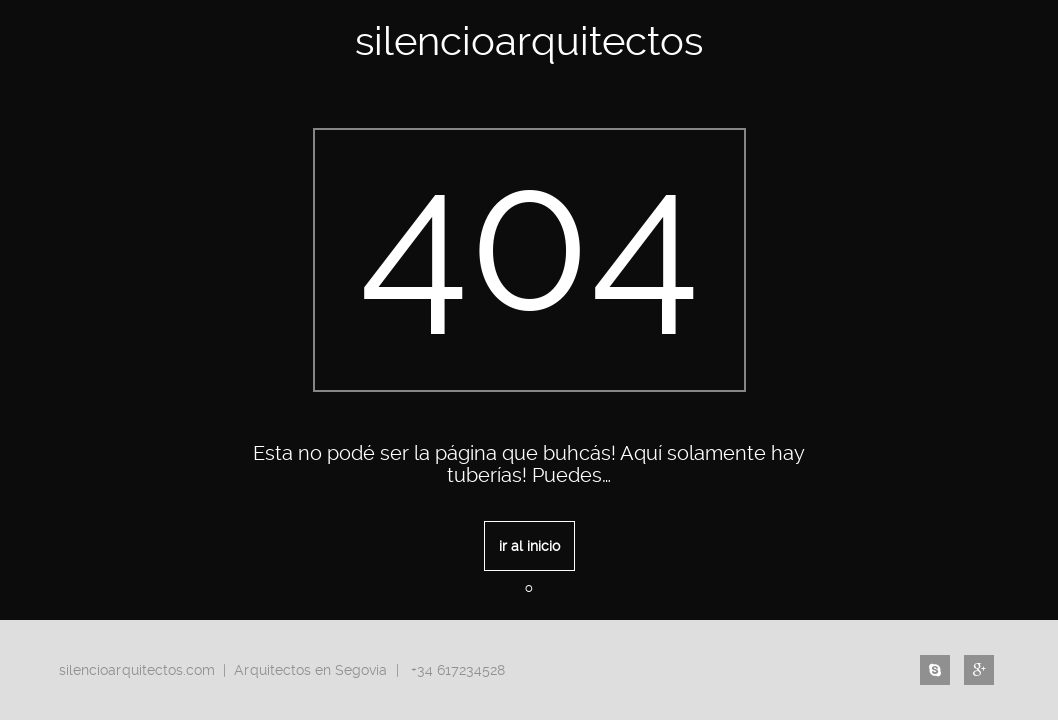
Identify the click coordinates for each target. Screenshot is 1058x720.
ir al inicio (529, 546)
